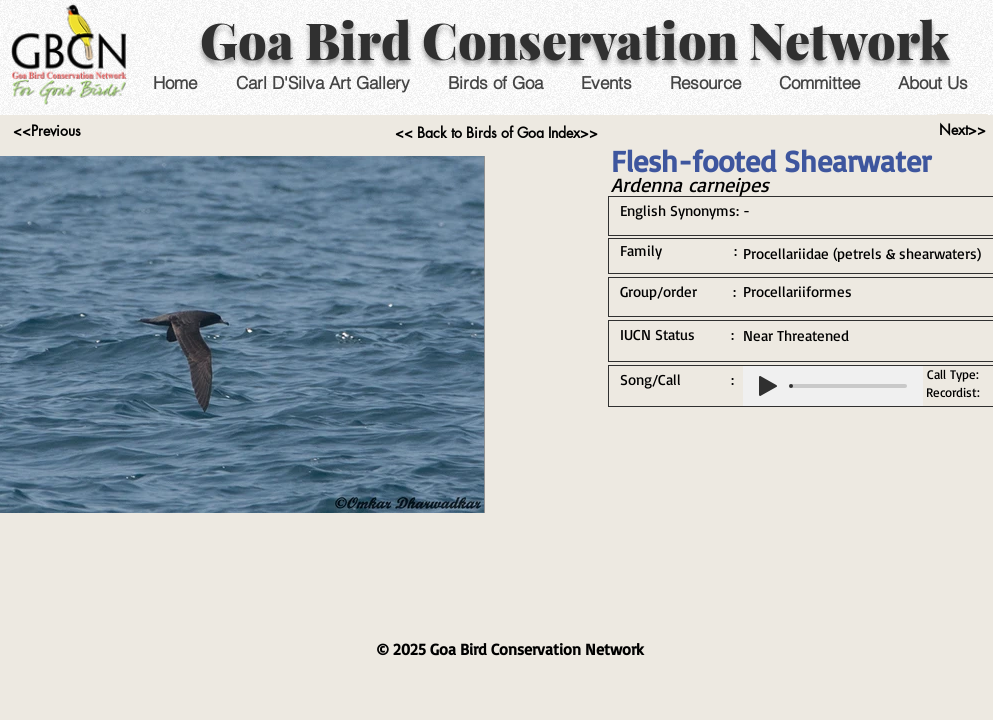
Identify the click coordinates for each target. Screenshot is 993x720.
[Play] (768, 386)
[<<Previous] (47, 131)
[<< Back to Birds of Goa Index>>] (496, 133)
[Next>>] (962, 130)
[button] (606, 82)
